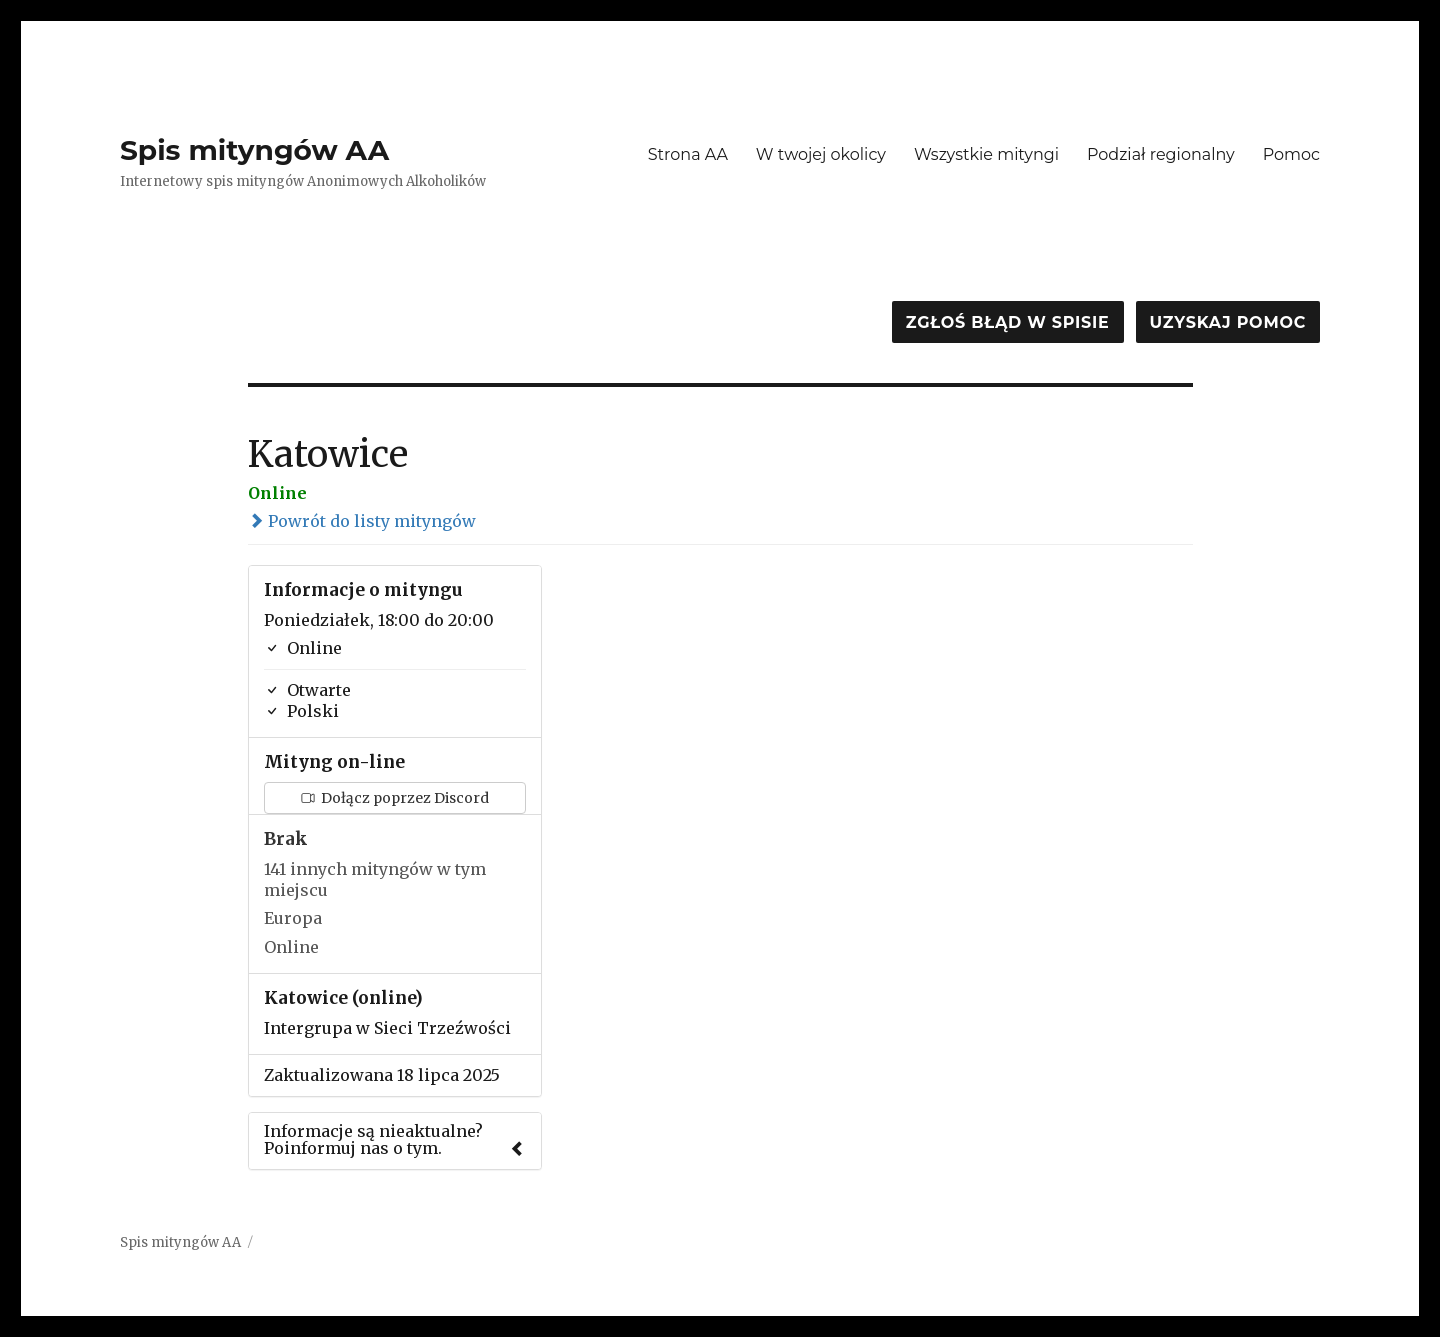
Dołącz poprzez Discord (395, 798)
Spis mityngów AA (254, 150)
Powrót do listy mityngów (362, 521)
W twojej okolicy (821, 154)
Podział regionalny (1161, 154)
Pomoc (1291, 154)
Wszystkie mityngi (986, 154)
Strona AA (688, 154)
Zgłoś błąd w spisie (1008, 322)
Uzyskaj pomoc (1228, 322)
